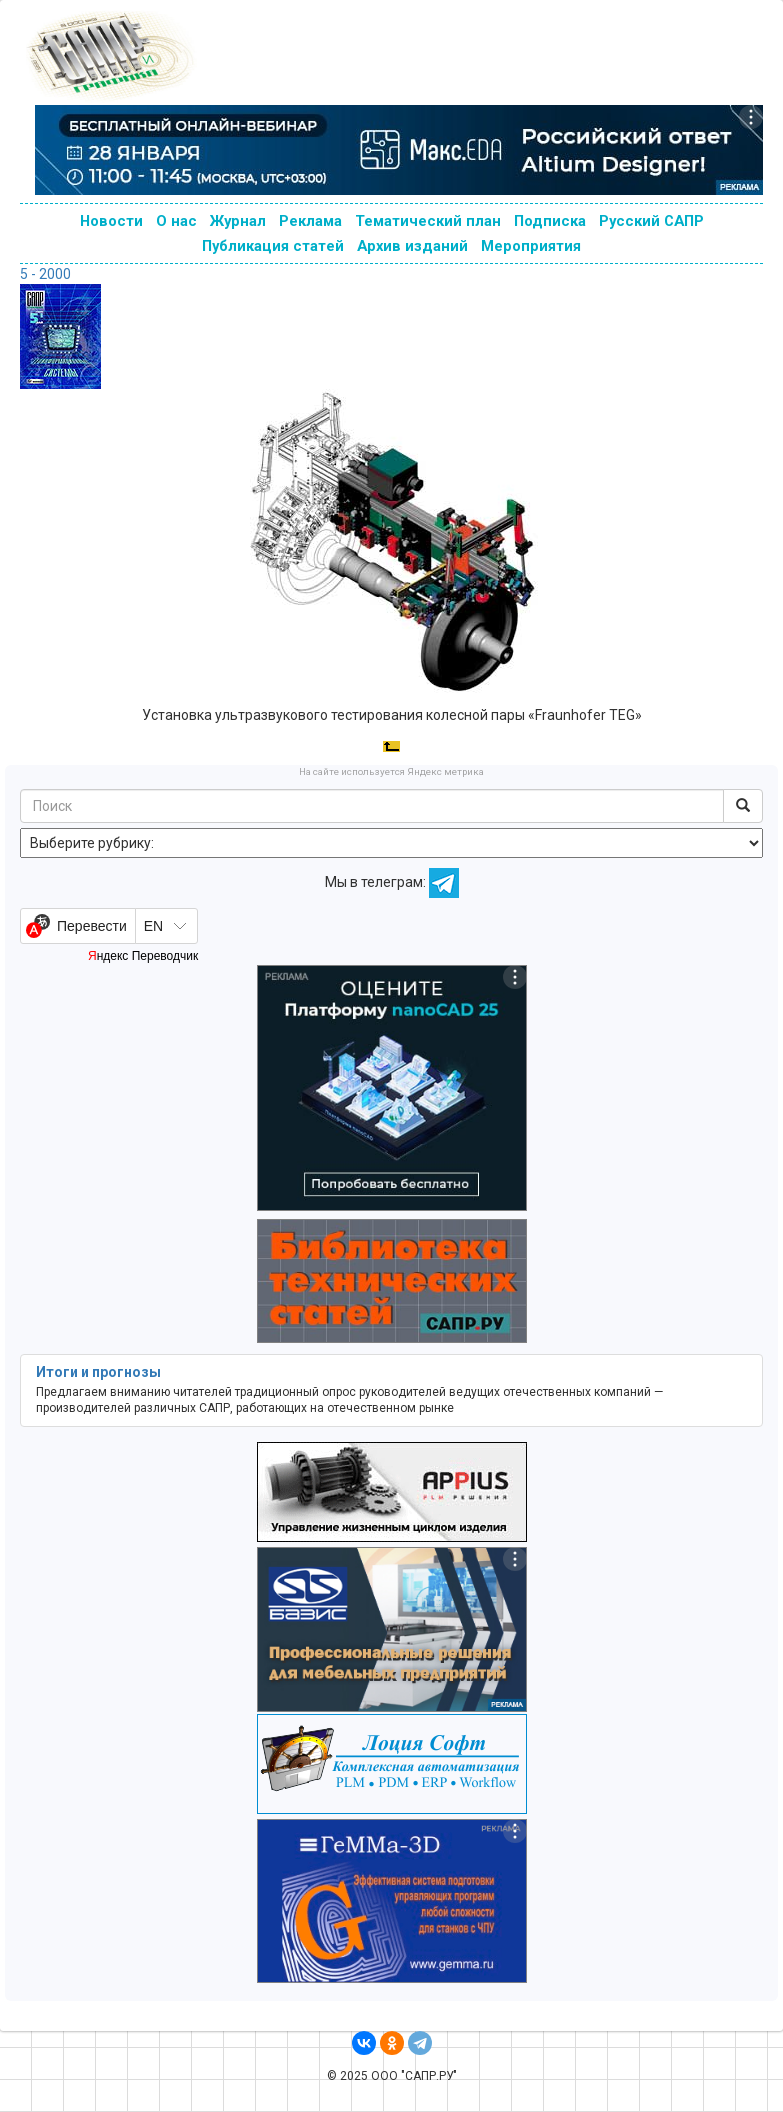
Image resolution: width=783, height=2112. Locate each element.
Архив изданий (412, 246)
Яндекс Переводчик (143, 956)
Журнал (238, 221)
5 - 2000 (45, 274)
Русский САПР (651, 221)
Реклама (310, 221)
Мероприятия (531, 246)
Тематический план (428, 221)
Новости (111, 221)
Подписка (550, 221)
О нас (176, 221)
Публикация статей (273, 246)
